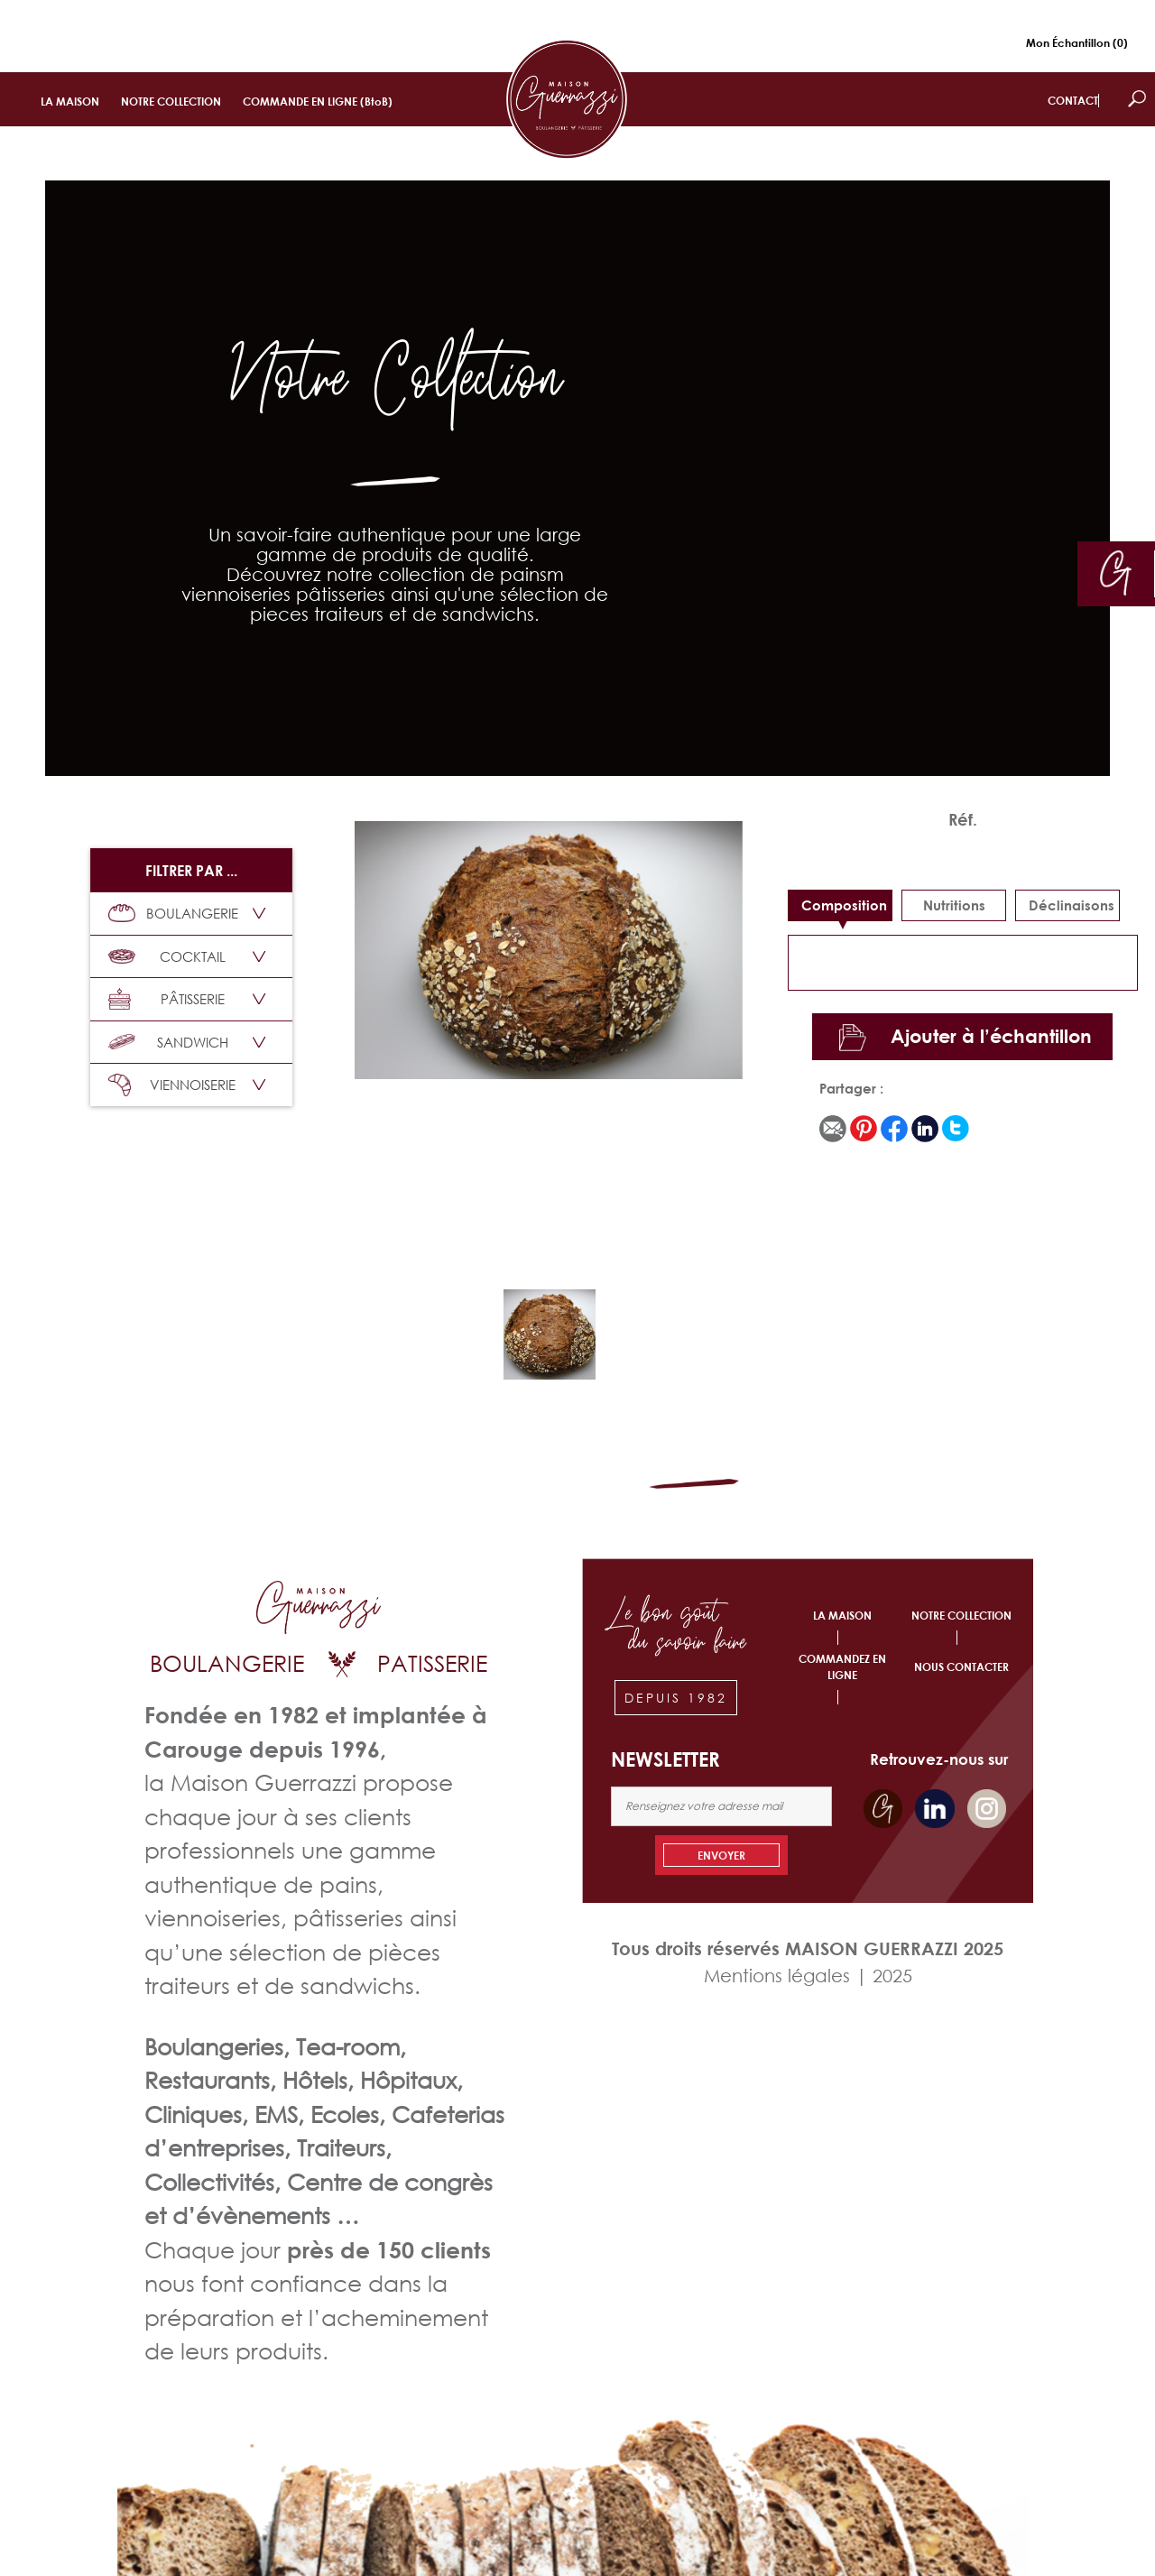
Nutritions (954, 905)
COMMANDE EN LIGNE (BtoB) (318, 101)
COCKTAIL (167, 956)
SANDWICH (168, 1042)
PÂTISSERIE (166, 999)
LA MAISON (70, 101)
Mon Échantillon (1077, 43)
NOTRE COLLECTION (171, 101)
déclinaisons (1071, 905)
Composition (844, 905)
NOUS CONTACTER (961, 1667)
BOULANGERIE (173, 913)
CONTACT (1073, 100)
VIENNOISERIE (172, 1085)
